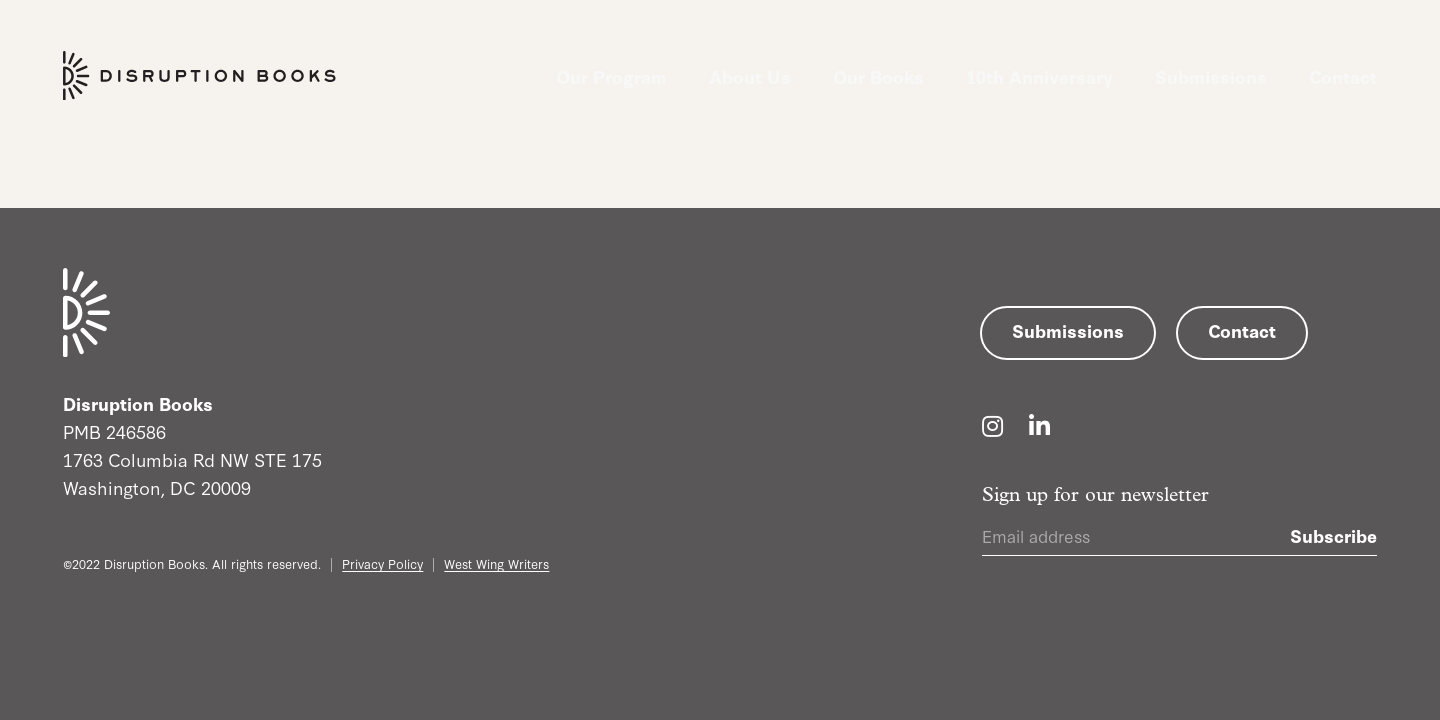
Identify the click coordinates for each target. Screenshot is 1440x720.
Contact (1343, 76)
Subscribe (1333, 535)
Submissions (1211, 76)
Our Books (878, 76)
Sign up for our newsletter (1095, 496)
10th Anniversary (1039, 76)
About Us (750, 76)
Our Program (611, 76)
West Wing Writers (496, 563)
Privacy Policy (382, 563)
